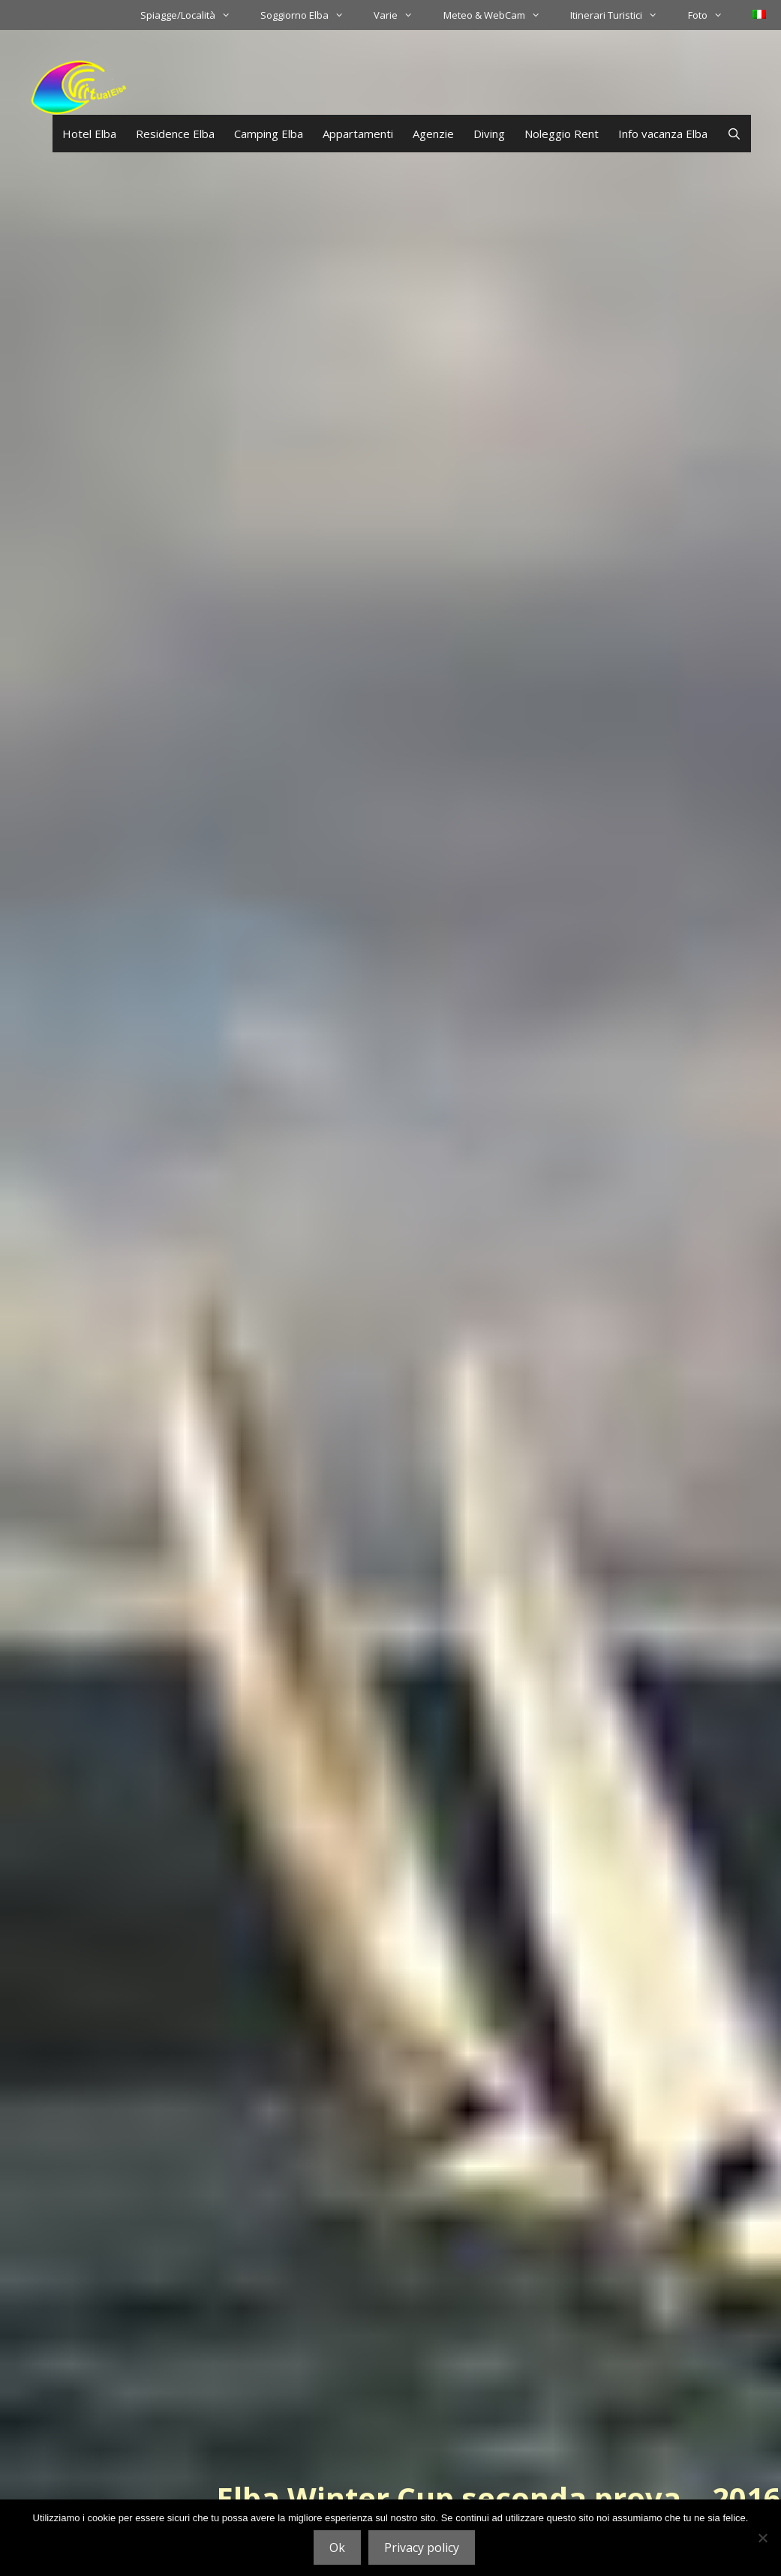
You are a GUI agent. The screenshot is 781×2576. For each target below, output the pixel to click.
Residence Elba (175, 133)
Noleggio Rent (561, 133)
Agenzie (433, 133)
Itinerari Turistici (621, 15)
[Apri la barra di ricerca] (734, 133)
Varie (401, 15)
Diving (489, 133)
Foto (712, 15)
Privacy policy (421, 2547)
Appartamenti (358, 133)
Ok (337, 2547)
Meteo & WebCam (499, 15)
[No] (762, 2537)
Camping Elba (268, 133)
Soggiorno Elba (309, 15)
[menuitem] (759, 14)
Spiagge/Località (192, 15)
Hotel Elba (89, 133)
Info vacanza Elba (662, 133)
